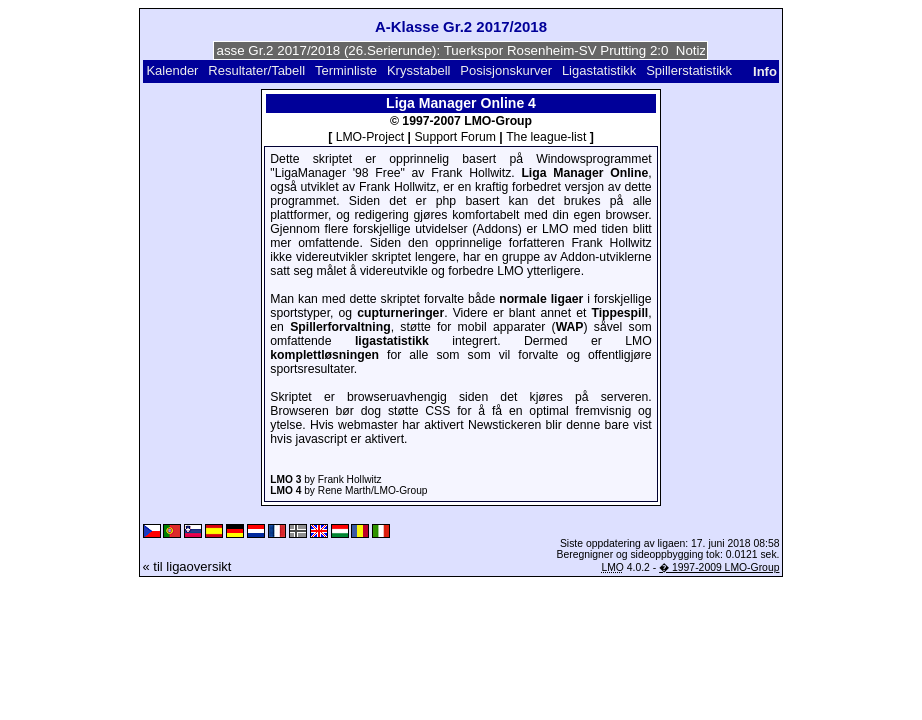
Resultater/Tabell (256, 70)
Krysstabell (419, 70)
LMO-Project (370, 137)
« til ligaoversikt (187, 566)
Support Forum (455, 137)
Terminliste (346, 70)
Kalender (172, 70)
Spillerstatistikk (689, 70)
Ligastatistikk (599, 70)
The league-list (546, 137)
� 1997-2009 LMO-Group (719, 567)
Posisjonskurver (506, 70)
